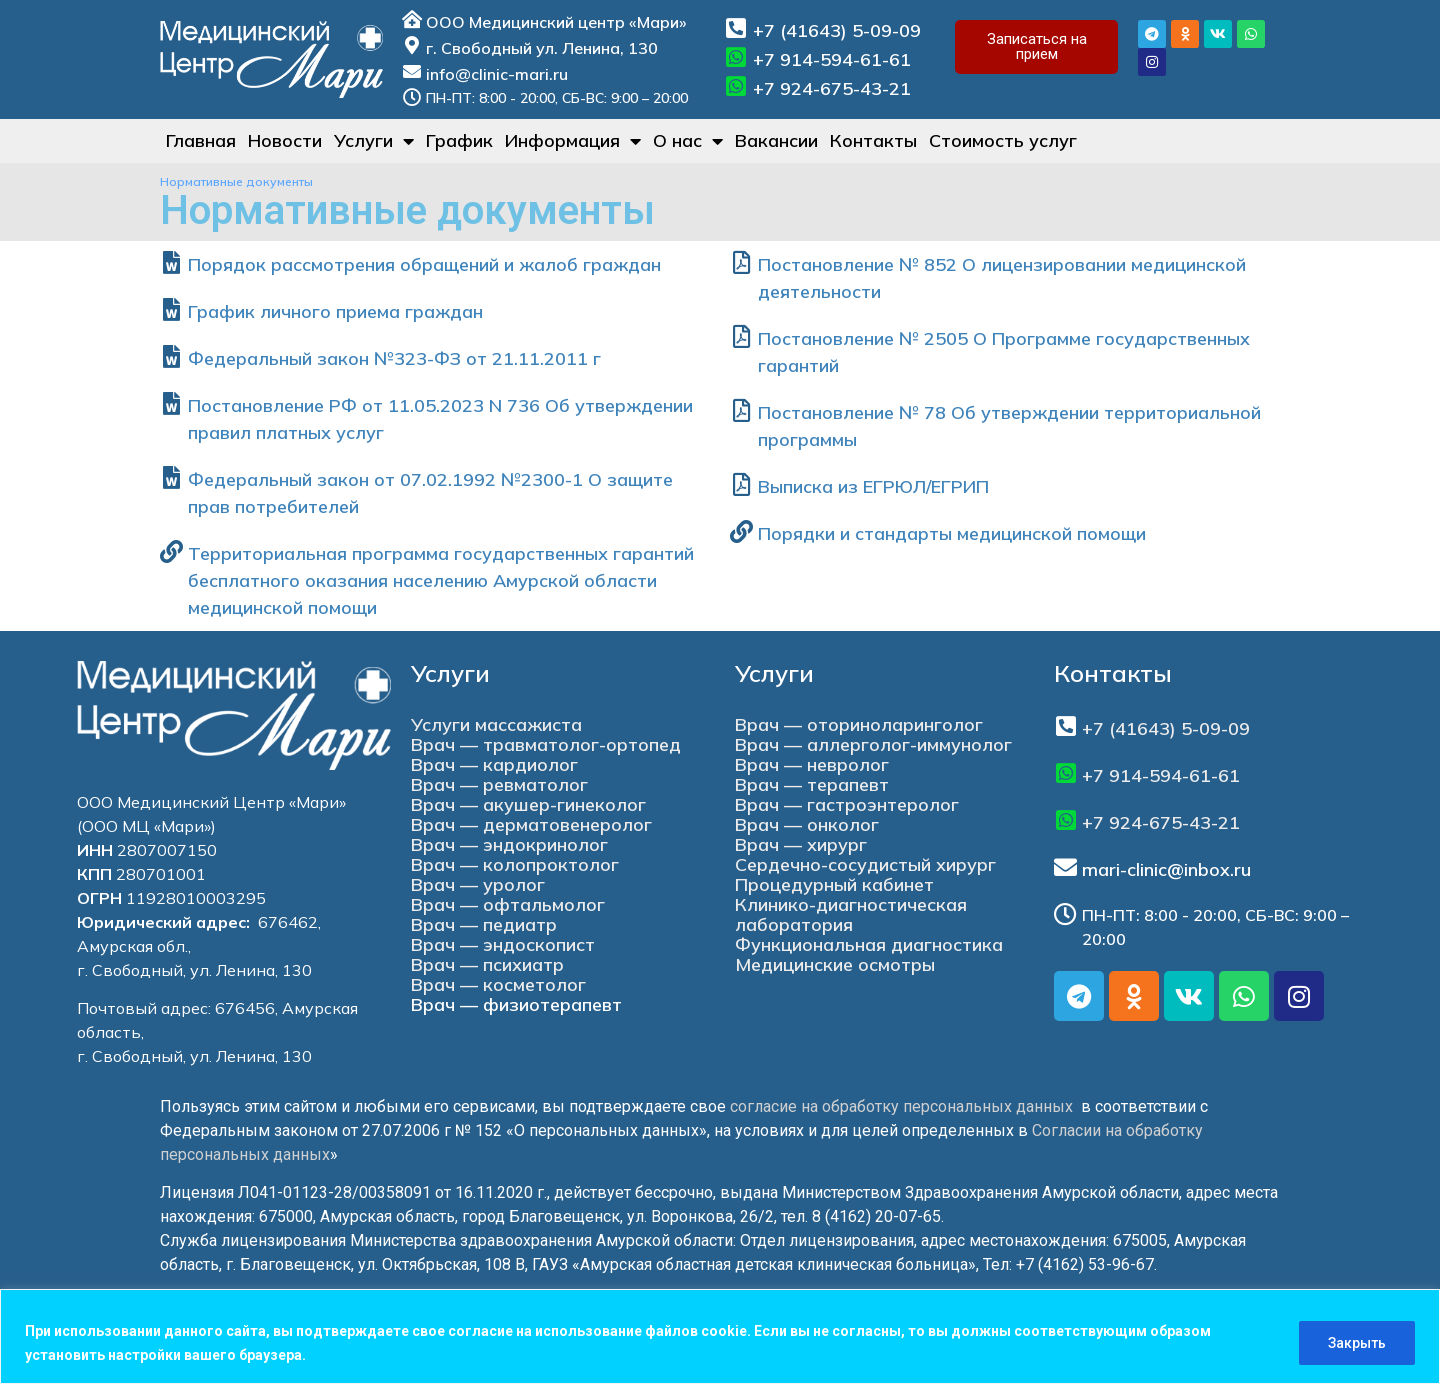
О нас (688, 141)
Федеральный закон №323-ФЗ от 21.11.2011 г (394, 358)
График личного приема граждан (335, 311)
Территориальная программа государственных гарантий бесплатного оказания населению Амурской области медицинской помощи (441, 580)
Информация (573, 141)
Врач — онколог (807, 824)
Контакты (873, 140)
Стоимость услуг (1003, 140)
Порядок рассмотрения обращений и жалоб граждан (424, 264)
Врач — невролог (812, 764)
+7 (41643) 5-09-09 (837, 30)
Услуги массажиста (496, 724)
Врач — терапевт (812, 784)
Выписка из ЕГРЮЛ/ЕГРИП (873, 486)
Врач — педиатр (484, 924)
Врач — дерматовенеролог (531, 824)
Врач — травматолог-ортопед (546, 744)
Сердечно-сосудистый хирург (865, 864)
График (459, 140)
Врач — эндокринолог (509, 844)
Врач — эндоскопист (503, 944)
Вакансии (776, 140)
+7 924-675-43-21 (832, 88)
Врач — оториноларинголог (859, 724)
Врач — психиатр (487, 964)
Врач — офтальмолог (508, 904)
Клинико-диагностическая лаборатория (851, 914)
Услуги (374, 141)
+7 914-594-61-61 (832, 59)
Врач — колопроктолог (515, 864)
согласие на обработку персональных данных (901, 1106)
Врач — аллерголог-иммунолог (873, 744)
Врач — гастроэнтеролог (847, 804)
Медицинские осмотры (835, 964)
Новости (285, 140)
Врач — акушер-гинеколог (528, 804)
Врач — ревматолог (499, 784)
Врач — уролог (478, 884)
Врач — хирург (801, 844)
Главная (201, 140)
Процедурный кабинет (834, 884)
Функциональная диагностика (869, 944)
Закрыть (1357, 1343)
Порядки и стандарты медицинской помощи (952, 533)
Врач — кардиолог (494, 764)
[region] (720, 1336)
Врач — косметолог (498, 984)
